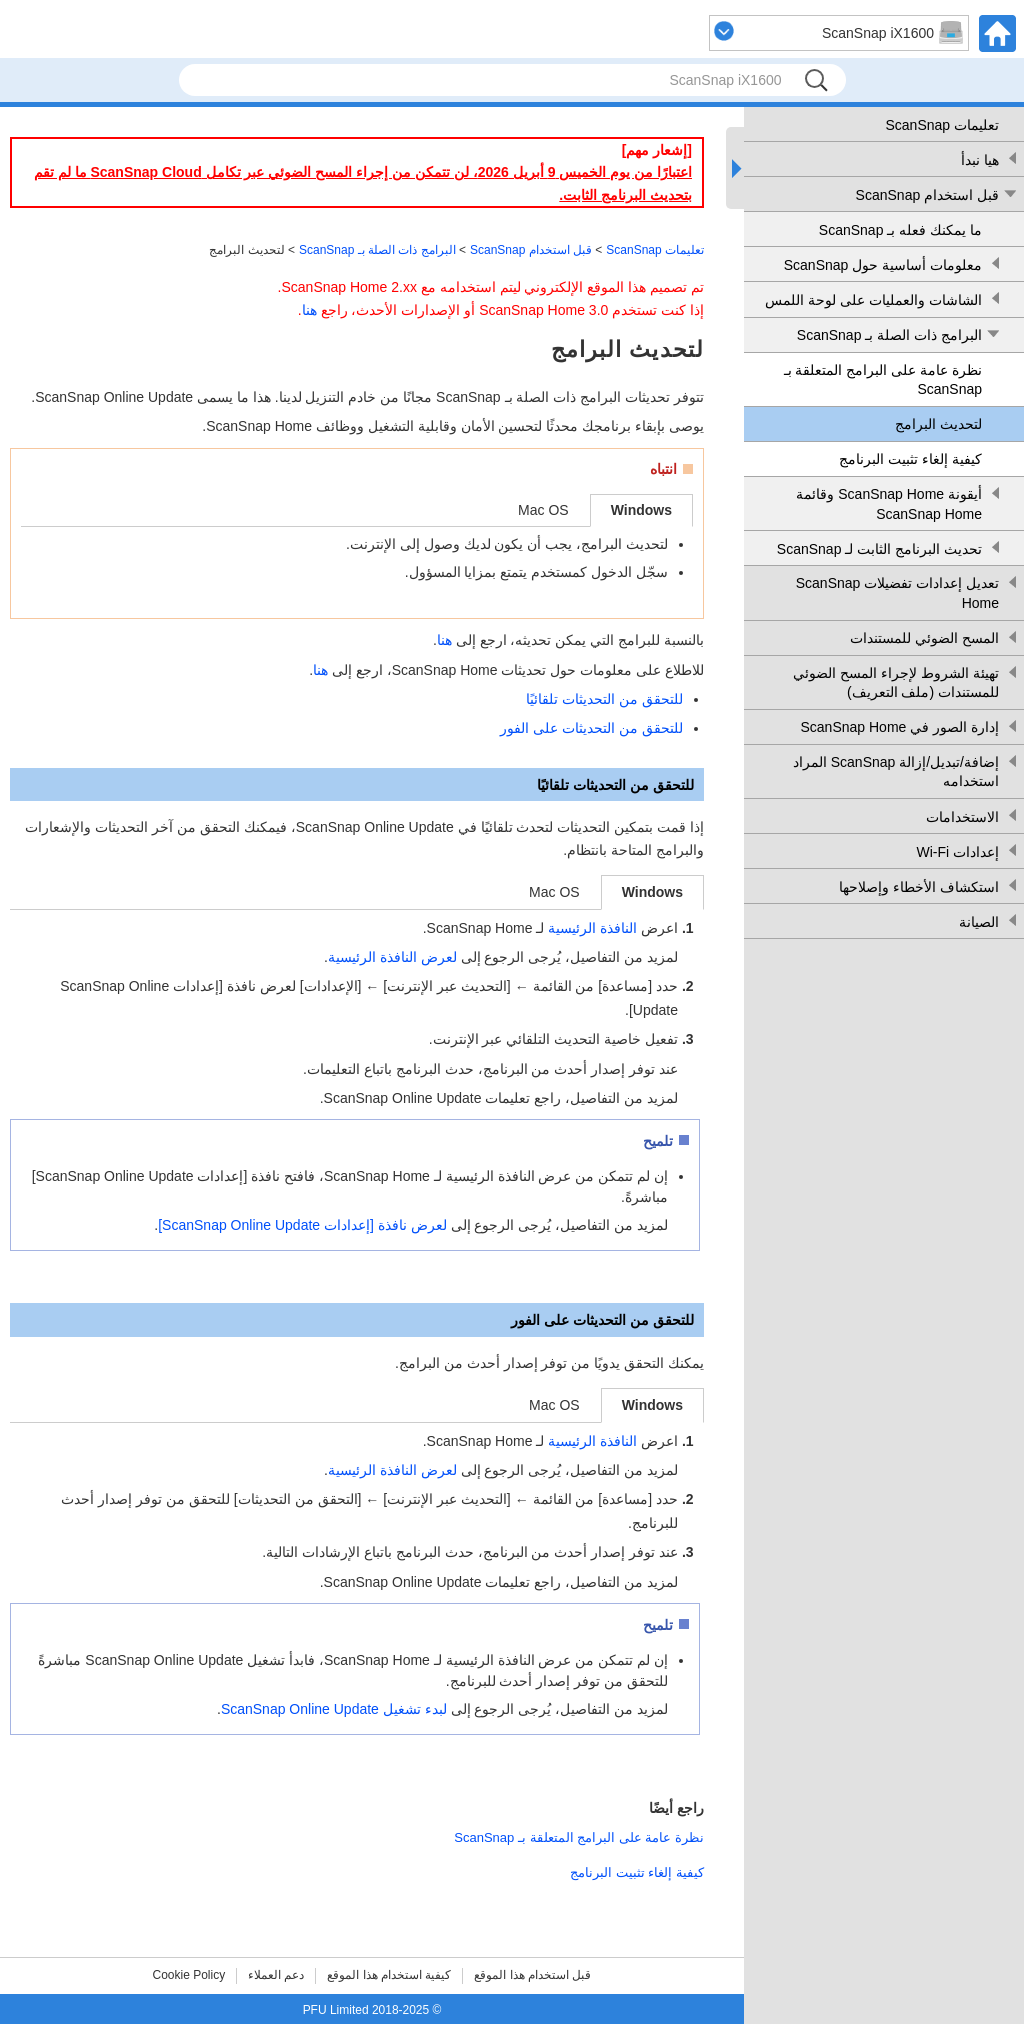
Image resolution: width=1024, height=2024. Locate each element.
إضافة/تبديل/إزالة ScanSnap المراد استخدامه (896, 772)
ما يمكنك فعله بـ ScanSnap (900, 230)
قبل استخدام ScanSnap (927, 195)
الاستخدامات (962, 817)
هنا (309, 310)
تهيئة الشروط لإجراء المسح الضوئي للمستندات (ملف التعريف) (896, 683)
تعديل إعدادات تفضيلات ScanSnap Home (897, 593)
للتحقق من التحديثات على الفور (591, 728)
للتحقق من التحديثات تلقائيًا (604, 699)
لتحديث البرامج (938, 424)
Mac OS (543, 510)
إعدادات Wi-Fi (957, 852)
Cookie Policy (189, 1975)
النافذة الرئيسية (592, 928)
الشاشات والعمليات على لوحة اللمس (873, 300)
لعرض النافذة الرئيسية (392, 957)
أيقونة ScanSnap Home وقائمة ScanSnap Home (889, 504)
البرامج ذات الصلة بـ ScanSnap (889, 335)
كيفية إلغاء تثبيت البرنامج (910, 459)
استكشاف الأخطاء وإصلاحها (919, 887)
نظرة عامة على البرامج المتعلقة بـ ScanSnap (883, 380)
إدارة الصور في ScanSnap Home (899, 727)
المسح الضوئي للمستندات (924, 638)
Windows (641, 510)
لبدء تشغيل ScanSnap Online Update (334, 1709)
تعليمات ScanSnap (943, 125)
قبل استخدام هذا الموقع (532, 1975)
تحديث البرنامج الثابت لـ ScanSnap (879, 549)
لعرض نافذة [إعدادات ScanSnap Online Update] (302, 1225)
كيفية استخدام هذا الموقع (389, 1975)
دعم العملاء (276, 1975)
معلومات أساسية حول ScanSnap (883, 265)
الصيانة (979, 922)
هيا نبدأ (980, 160)
